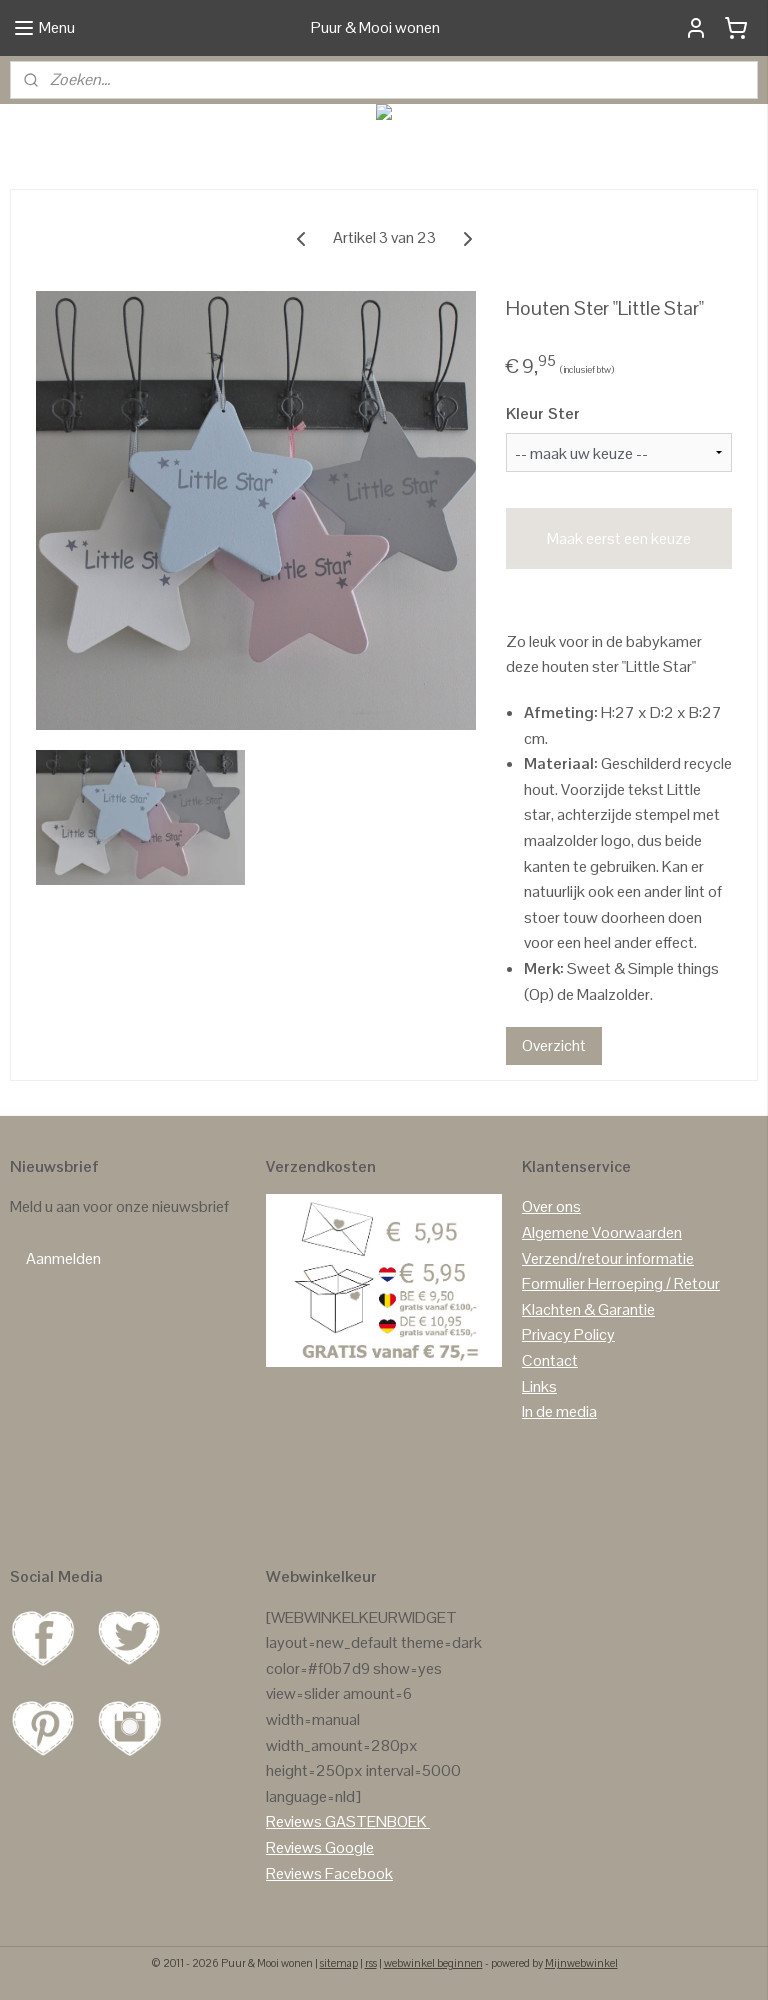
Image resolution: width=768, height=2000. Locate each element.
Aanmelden (63, 1258)
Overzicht (554, 1045)
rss (371, 1963)
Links (539, 1386)
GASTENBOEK (376, 1821)
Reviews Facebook (329, 1873)
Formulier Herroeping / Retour (621, 1283)
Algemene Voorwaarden (602, 1232)
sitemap (339, 1963)
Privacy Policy (568, 1334)
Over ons (551, 1206)
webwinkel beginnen (433, 1963)
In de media (559, 1411)
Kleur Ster (543, 413)
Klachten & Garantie (588, 1309)
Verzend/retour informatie (608, 1258)
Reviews (294, 1821)
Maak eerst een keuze (619, 538)
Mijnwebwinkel (581, 1963)
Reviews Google (320, 1847)
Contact (550, 1360)
